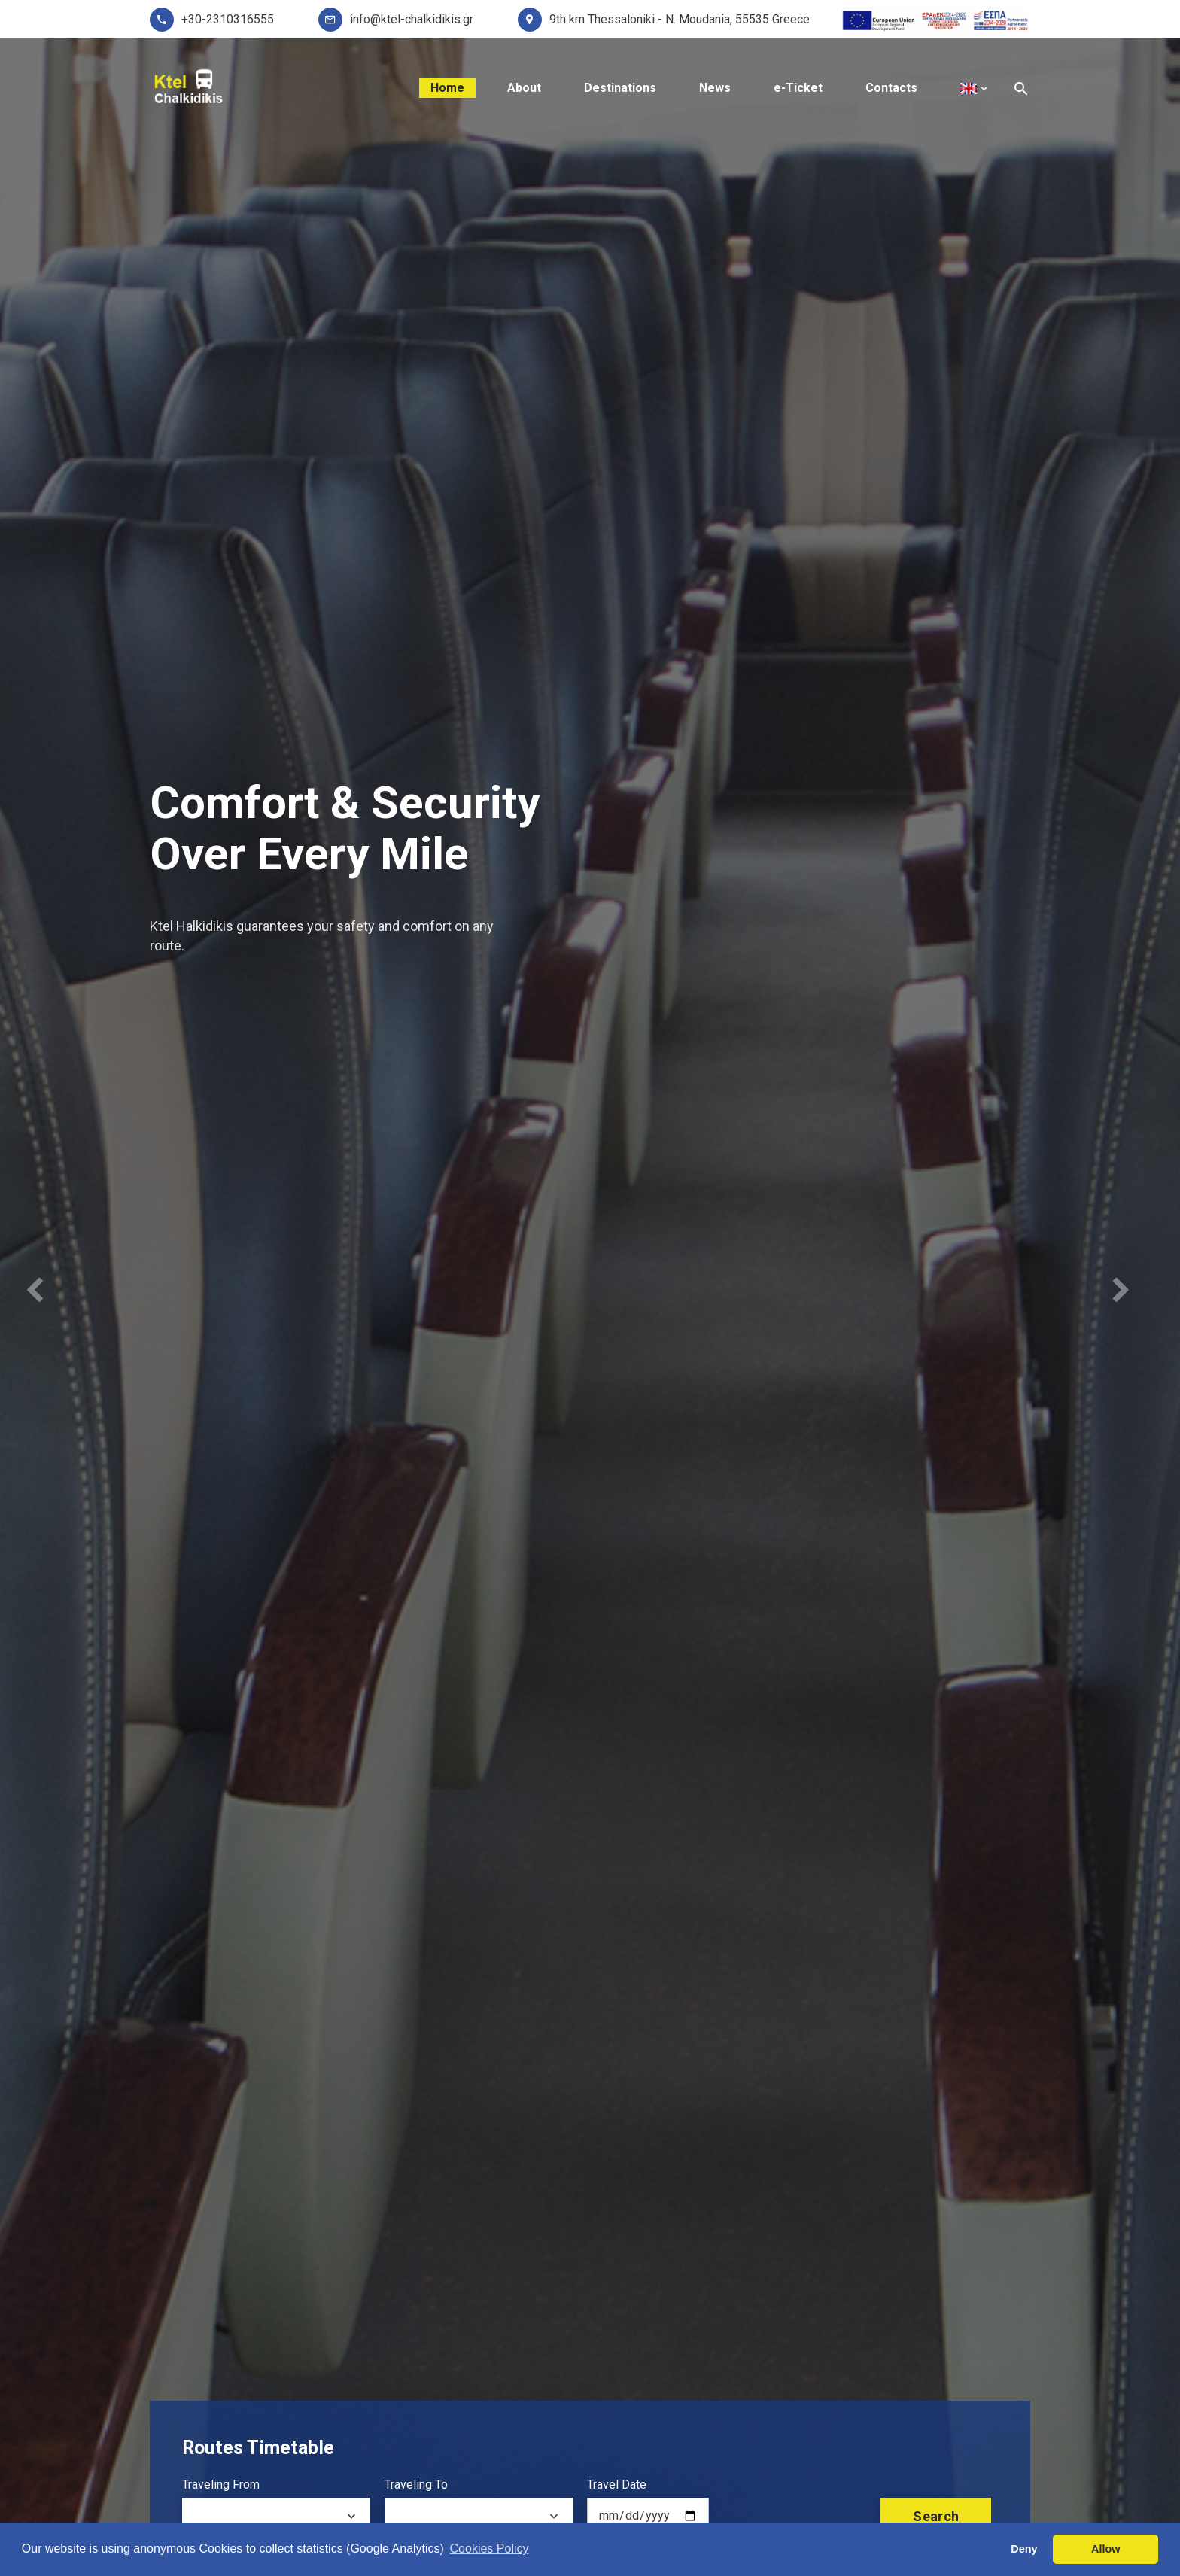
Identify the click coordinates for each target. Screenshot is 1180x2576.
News (715, 88)
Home (447, 88)
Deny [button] (1024, 2549)
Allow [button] (1105, 2549)
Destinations (620, 88)
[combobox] (276, 2516)
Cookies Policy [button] (489, 2548)
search (936, 2516)
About (524, 88)
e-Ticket (798, 88)
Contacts (891, 88)
